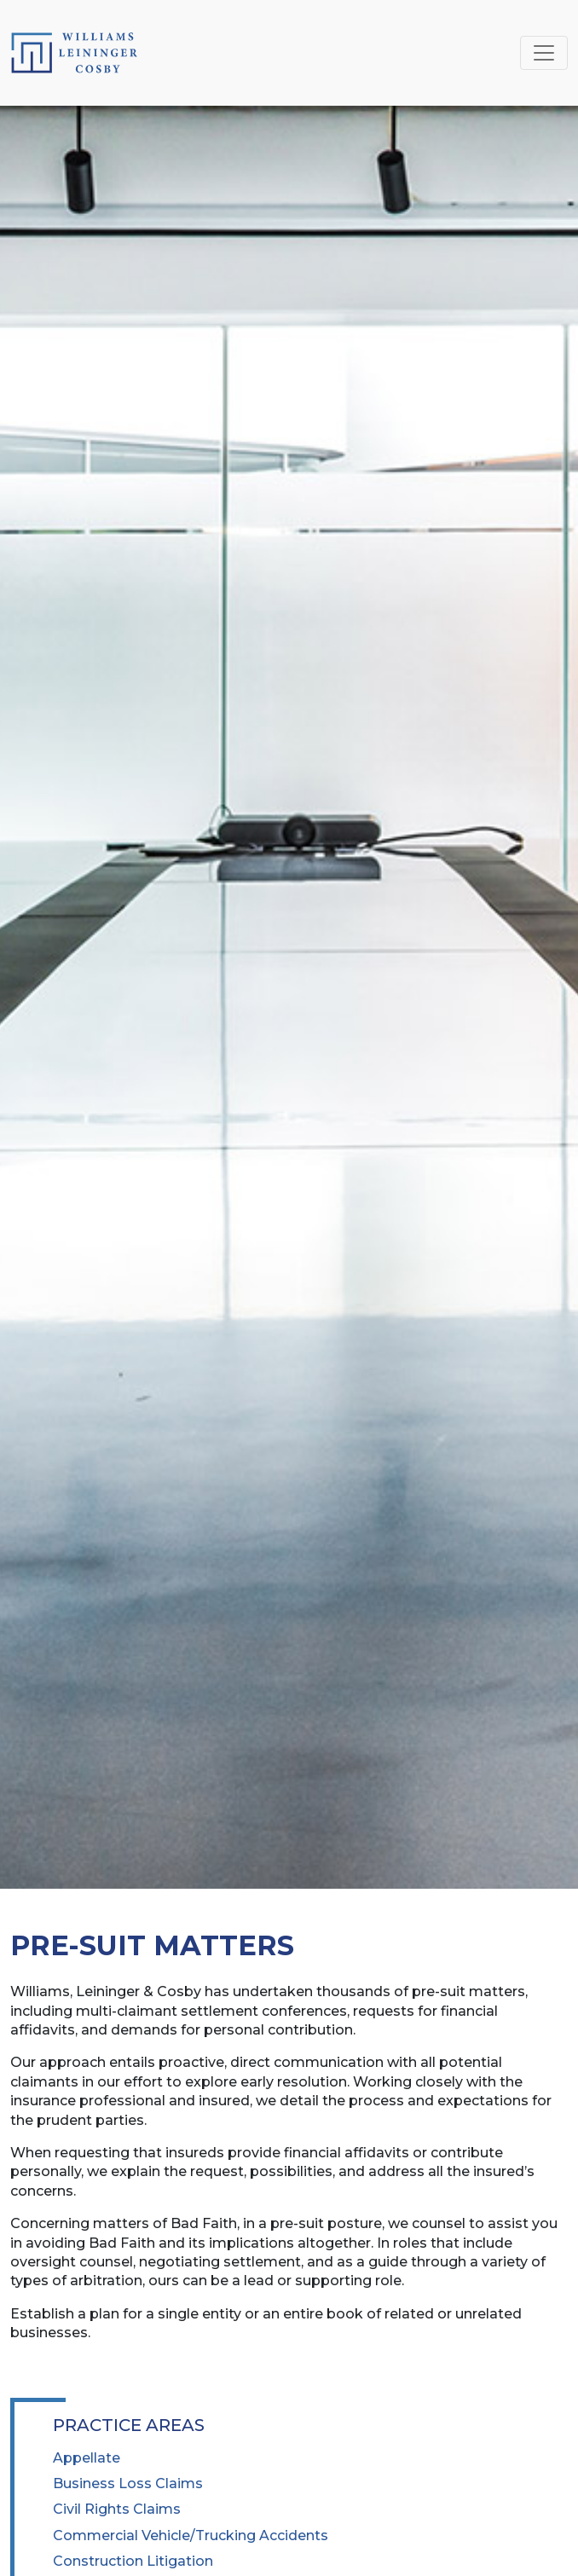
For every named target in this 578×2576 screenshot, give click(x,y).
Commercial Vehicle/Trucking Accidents (190, 2535)
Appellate (86, 2458)
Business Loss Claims (128, 2483)
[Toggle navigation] (544, 53)
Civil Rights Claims (117, 2509)
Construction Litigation (133, 2561)
